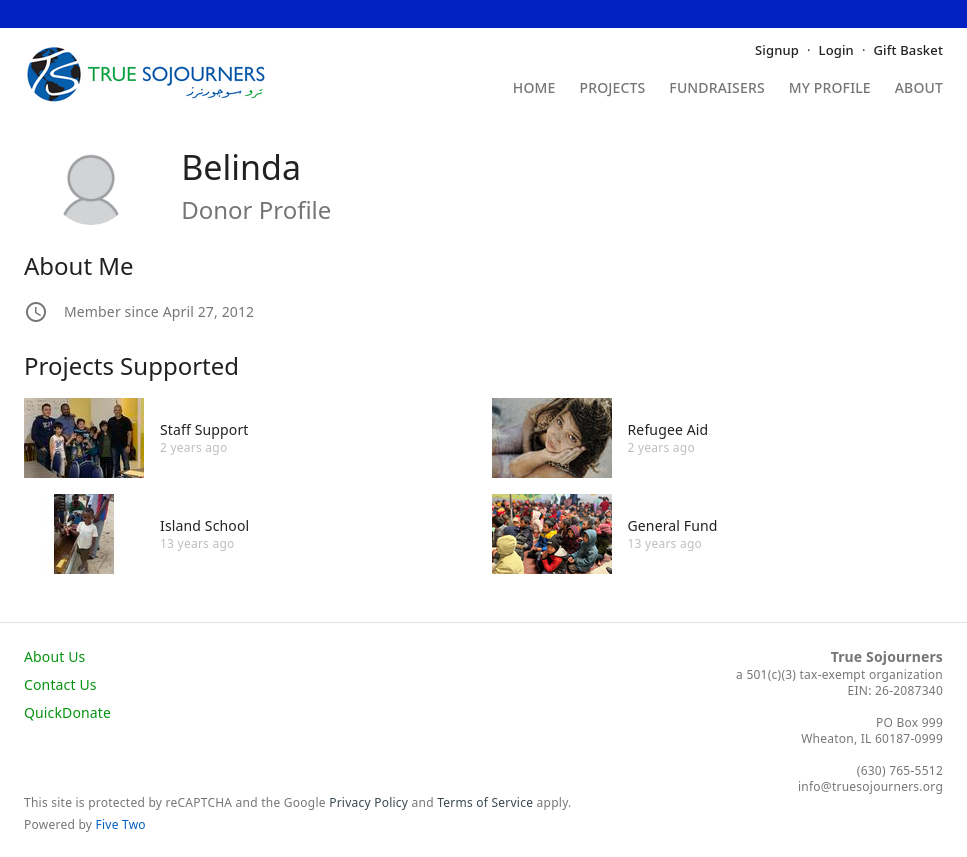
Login (836, 50)
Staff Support (204, 429)
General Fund (673, 525)
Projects (613, 89)
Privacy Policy (368, 802)
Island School (204, 525)
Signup (777, 50)
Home (534, 89)
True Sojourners (887, 656)
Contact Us (60, 684)
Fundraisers (716, 89)
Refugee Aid (668, 429)
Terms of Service (485, 802)
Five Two (121, 824)
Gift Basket (908, 50)
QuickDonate (67, 712)
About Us (54, 656)
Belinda (241, 167)
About (919, 89)
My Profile (830, 89)
